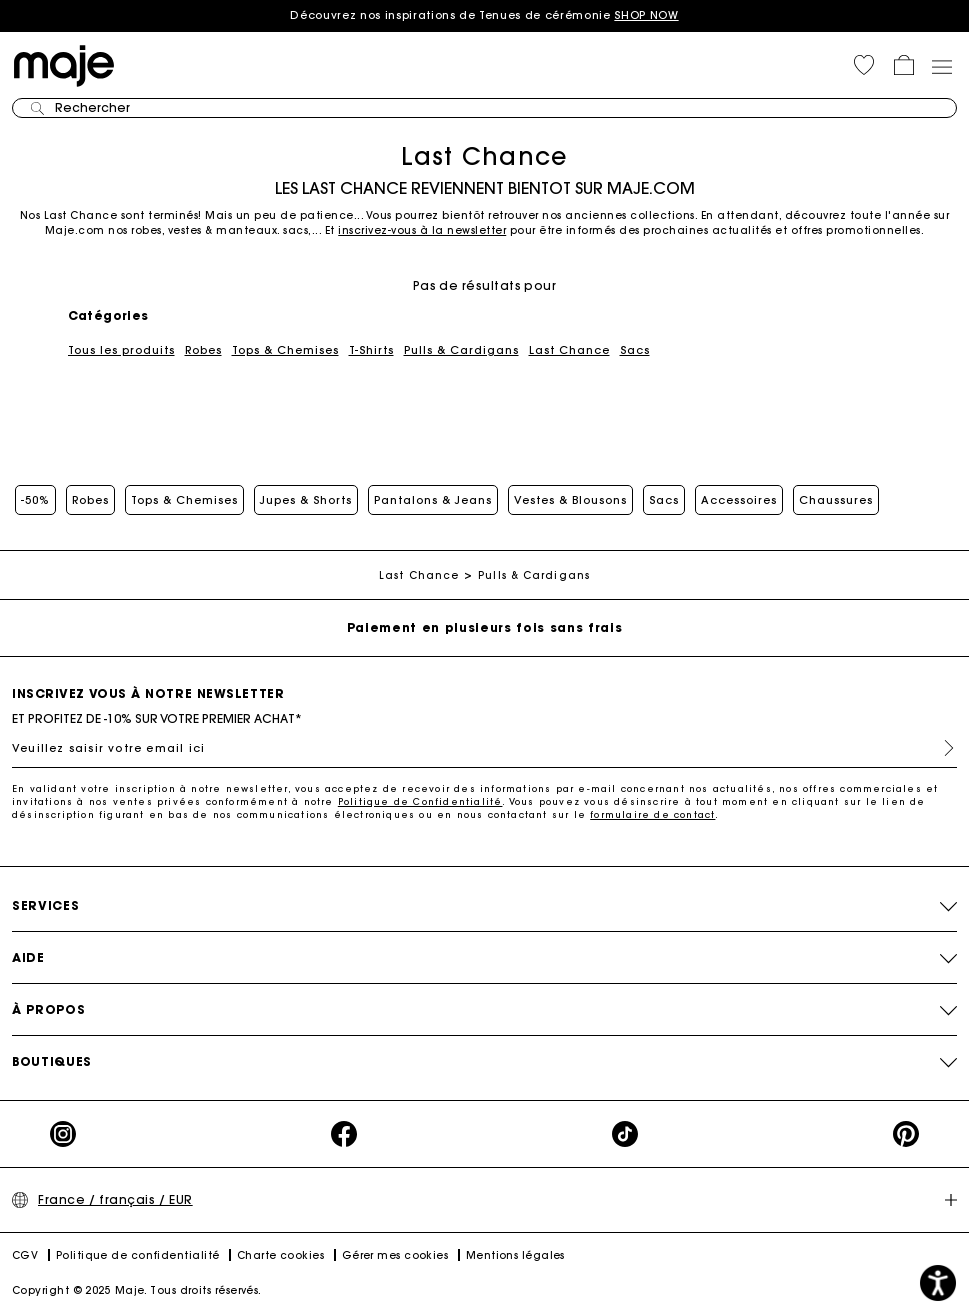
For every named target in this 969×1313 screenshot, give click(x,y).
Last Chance (569, 350)
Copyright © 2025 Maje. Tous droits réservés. (137, 1290)
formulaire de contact (652, 814)
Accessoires (739, 500)
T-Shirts (371, 350)
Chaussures (836, 500)
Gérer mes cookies (395, 1255)
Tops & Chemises (285, 350)
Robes (203, 350)
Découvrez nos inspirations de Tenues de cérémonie (484, 15)
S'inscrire (941, 748)
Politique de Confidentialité (420, 801)
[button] (864, 65)
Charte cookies (280, 1255)
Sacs (635, 350)
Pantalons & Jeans (433, 500)
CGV (25, 1255)
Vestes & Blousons (570, 500)
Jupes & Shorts (306, 500)
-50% (35, 500)
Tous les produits (121, 350)
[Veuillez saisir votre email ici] (484, 748)
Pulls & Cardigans (461, 350)
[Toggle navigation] (941, 66)
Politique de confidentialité (138, 1255)
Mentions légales (515, 1255)
